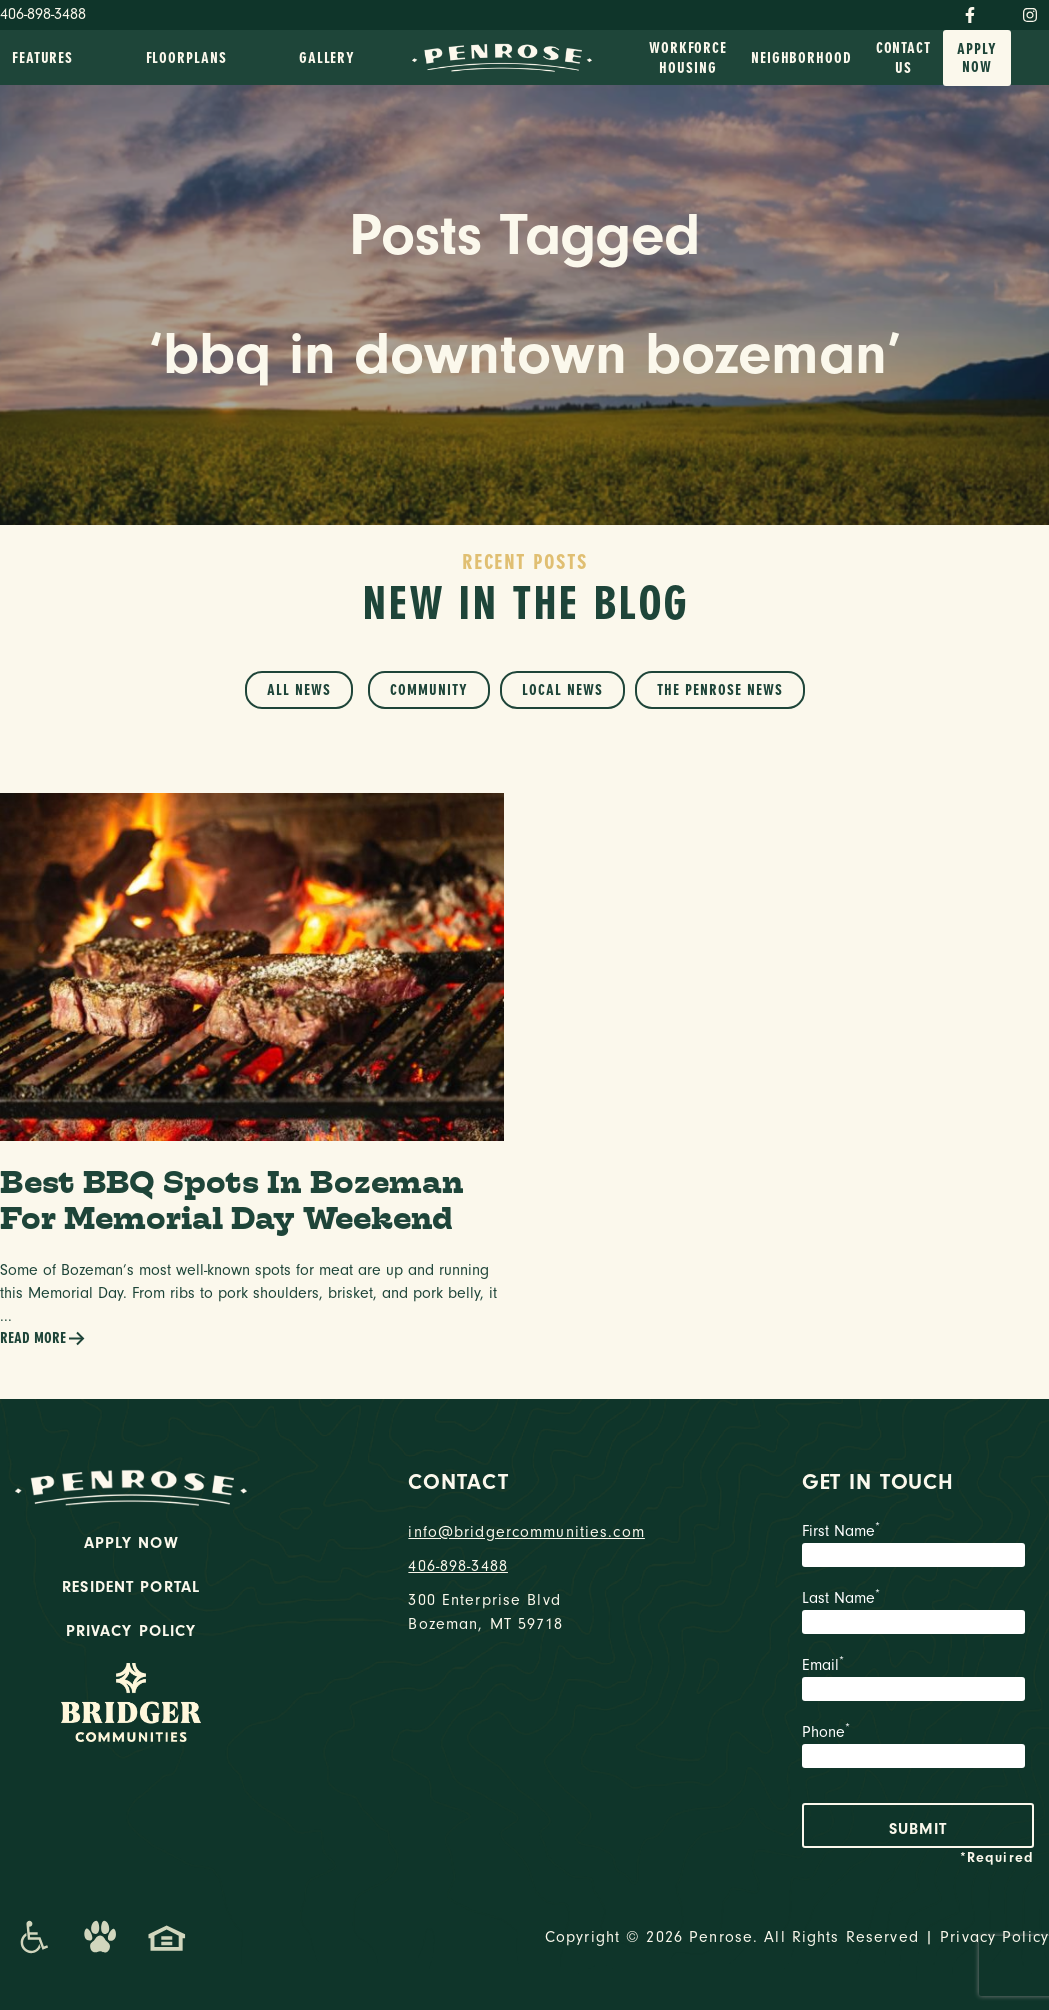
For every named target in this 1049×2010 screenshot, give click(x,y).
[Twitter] (999, 11)
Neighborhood (801, 58)
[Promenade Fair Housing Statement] (167, 1937)
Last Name (918, 1614)
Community (429, 690)
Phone (918, 1748)
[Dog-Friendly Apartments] (100, 1937)
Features (42, 58)
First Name (918, 1547)
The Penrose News (720, 690)
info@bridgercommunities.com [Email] (524, 1532)
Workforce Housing (688, 58)
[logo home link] (502, 56)
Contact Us (903, 58)
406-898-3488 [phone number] (458, 1566)
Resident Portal (131, 1587)
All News (299, 690)
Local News (562, 690)
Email (918, 1681)
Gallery (327, 58)
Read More (43, 1338)
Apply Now (977, 58)
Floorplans (186, 58)
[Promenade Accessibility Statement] (33, 1937)
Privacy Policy (131, 1631)
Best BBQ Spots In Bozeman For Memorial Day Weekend (232, 1200)
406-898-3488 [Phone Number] (43, 14)
